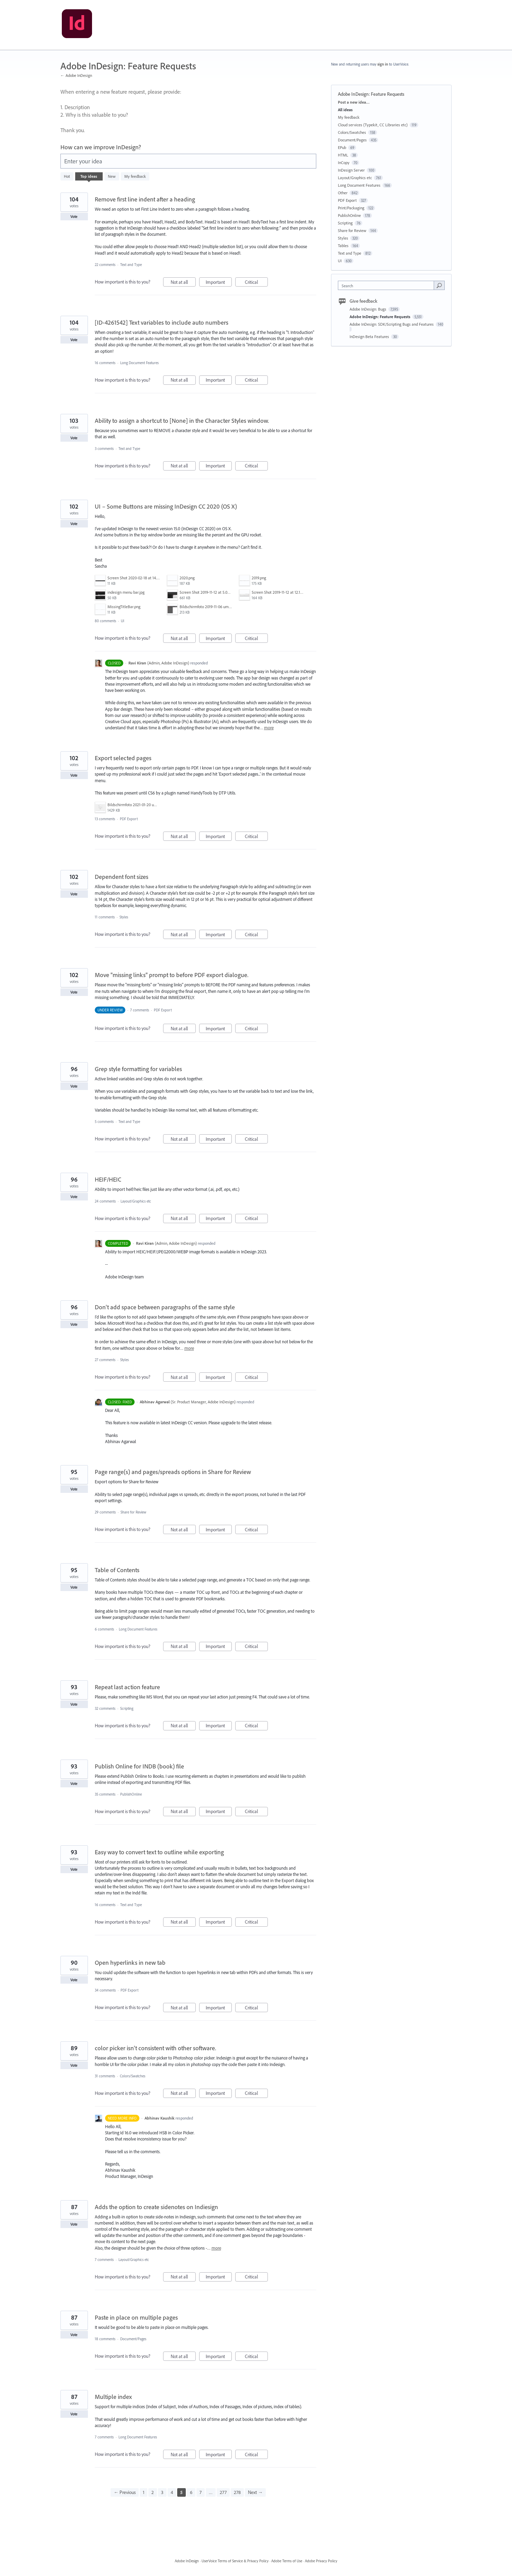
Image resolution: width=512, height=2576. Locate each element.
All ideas (345, 109)
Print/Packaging (351, 207)
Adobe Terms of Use (286, 2560)
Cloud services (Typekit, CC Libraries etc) (373, 124)
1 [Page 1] (143, 2492)
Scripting (126, 1708)
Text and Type (131, 264)
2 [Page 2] (152, 2492)
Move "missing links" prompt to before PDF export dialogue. (171, 975)
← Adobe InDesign (76, 75)
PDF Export (129, 818)
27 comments (105, 1359)
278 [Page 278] (237, 2492)
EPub (342, 147)
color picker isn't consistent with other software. (155, 2048)
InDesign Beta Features (370, 336)
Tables (343, 245)
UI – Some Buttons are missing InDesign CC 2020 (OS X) (166, 506)
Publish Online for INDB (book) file (139, 1766)
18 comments (105, 2338)
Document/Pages (133, 2338)
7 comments (139, 1010)
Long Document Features (139, 362)
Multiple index (113, 2397)
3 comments (104, 448)
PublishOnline (131, 1794)
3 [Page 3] (162, 2492)
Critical (256, 283)
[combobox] (387, 285)
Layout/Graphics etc (136, 1201)
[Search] (439, 285)
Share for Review (133, 1512)
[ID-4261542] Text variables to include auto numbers (161, 322)
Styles (124, 917)
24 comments (105, 1201)
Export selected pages (123, 758)
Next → (255, 2492)
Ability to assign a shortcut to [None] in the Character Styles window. (182, 421)
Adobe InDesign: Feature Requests (380, 316)
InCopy (344, 162)
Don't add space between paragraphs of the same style (165, 1307)
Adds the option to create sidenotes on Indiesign (156, 2207)
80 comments (105, 620)
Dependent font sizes (121, 877)
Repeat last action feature (127, 1687)
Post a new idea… (353, 102)
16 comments (105, 362)
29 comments (105, 1512)
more (269, 728)
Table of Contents (117, 1570)
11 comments (105, 917)
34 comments (105, 1990)
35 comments (105, 1794)
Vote (74, 216)
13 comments (105, 818)
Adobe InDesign (187, 2560)
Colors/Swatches (132, 2076)
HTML (343, 155)
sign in (382, 64)
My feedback (135, 176)
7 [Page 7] (201, 2492)
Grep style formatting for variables (138, 1069)
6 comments (104, 1629)
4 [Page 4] (172, 2492)
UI (122, 620)
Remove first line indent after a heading (145, 199)
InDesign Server (351, 170)
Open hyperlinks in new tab (130, 1962)
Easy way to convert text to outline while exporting (159, 1852)
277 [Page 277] (223, 2492)
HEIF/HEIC (108, 1179)
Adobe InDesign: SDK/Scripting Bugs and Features (392, 324)
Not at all (183, 283)
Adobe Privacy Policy (321, 2560)
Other (343, 192)
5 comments (104, 1121)
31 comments (105, 2076)
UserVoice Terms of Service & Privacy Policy (235, 2560)
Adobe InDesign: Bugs (368, 309)
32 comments (105, 1708)
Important (219, 283)
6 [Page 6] (191, 2492)
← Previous (125, 2492)
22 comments (105, 264)
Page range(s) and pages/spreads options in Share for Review (173, 1472)
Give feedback (363, 301)
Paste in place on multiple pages (136, 2317)
